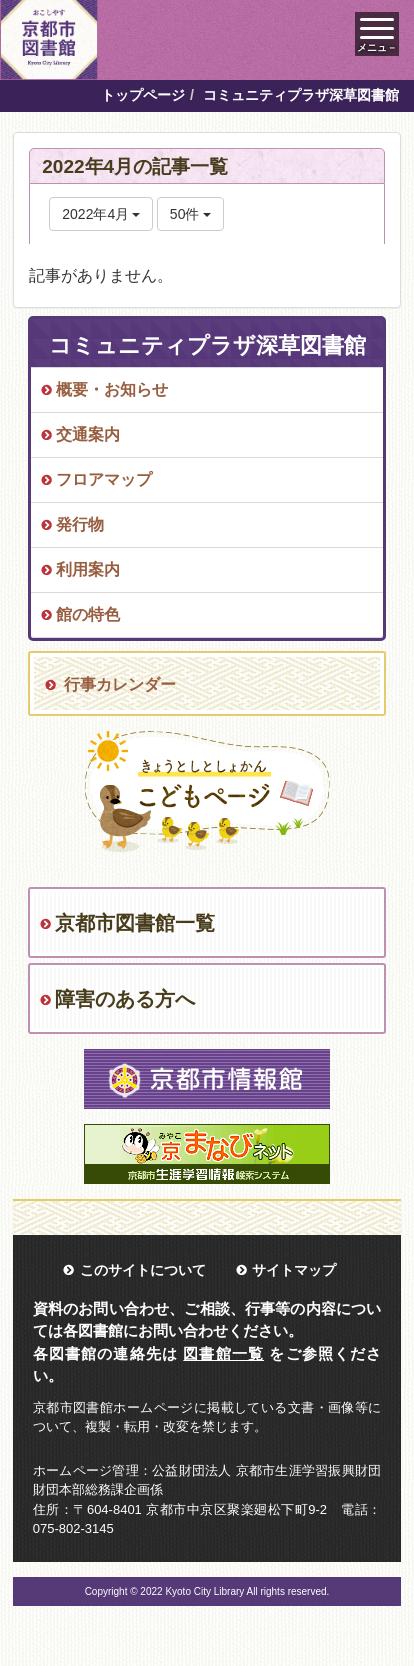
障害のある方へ (125, 999)
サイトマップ (294, 1270)
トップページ (143, 95)
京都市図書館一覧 (135, 923)
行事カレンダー (120, 684)
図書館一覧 (223, 1353)
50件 (190, 214)
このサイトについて (143, 1270)
